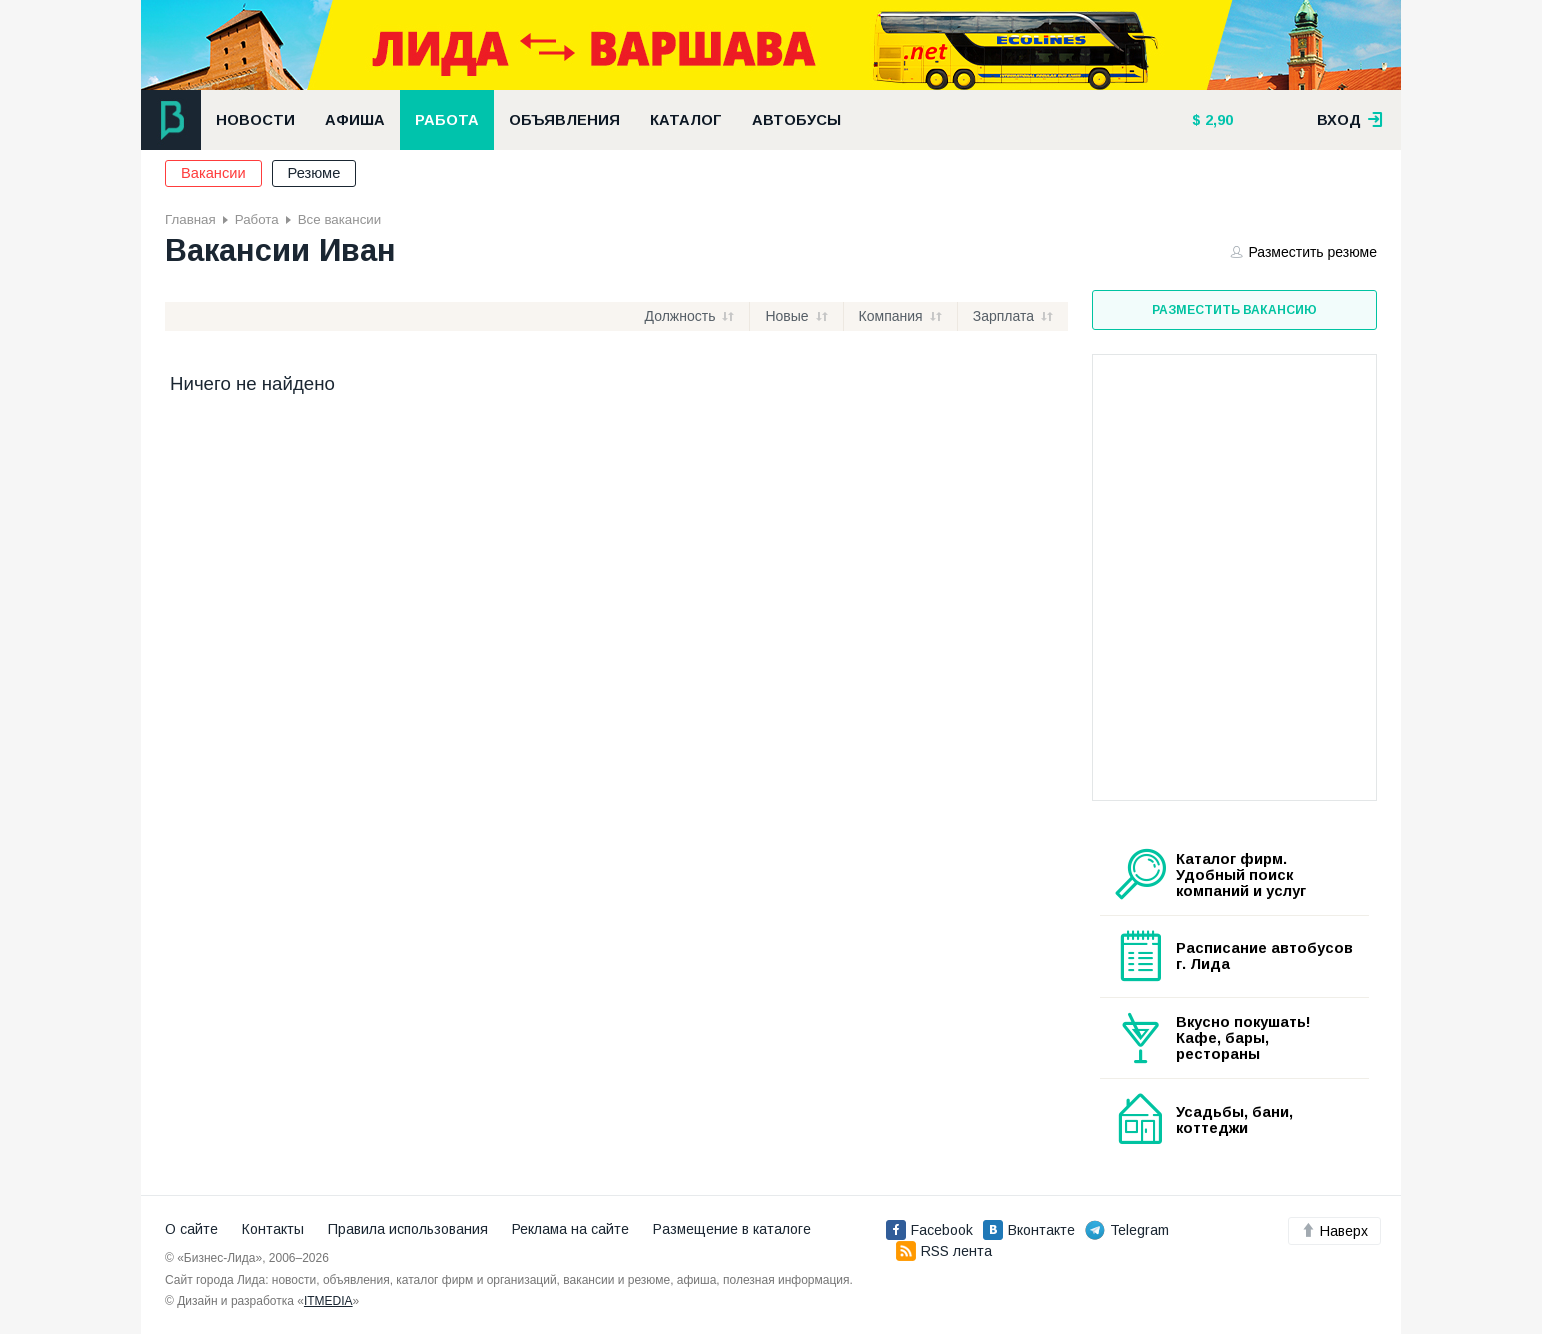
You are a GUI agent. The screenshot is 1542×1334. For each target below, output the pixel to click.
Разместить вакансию (1234, 310)
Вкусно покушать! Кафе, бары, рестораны (1243, 1038)
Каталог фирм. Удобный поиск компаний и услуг (1241, 875)
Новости (255, 120)
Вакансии (213, 173)
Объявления (564, 120)
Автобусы (796, 120)
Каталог (686, 120)
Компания (891, 316)
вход (1350, 120)
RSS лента (944, 1251)
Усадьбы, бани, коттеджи (1234, 1120)
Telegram (1127, 1230)
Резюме (314, 173)
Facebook (929, 1230)
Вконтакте (1029, 1230)
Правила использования (408, 1229)
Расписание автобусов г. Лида (1264, 956)
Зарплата (1003, 316)
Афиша (355, 120)
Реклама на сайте (570, 1229)
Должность (680, 316)
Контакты (273, 1229)
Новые (786, 316)
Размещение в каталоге (732, 1229)
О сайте (191, 1229)
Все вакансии (339, 219)
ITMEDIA (328, 1301)
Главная (190, 219)
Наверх (1334, 1231)
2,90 (1217, 120)
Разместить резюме (1304, 252)
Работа (447, 120)
